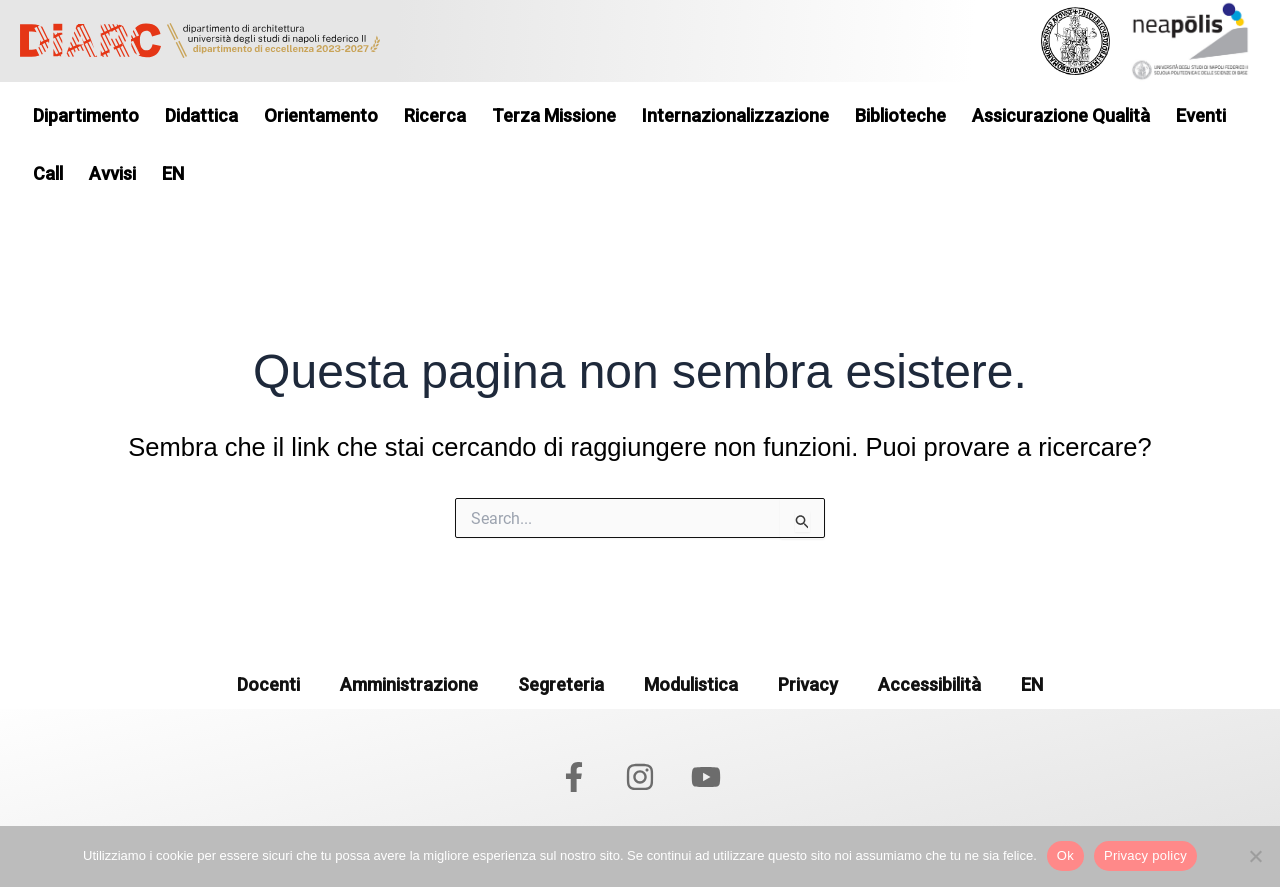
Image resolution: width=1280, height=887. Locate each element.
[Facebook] (574, 777)
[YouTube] (706, 777)
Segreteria (561, 684)
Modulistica (691, 684)
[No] (1255, 856)
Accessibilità (929, 684)
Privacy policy (1145, 855)
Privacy (808, 684)
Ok (1065, 855)
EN (1032, 684)
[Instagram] (640, 777)
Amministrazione (409, 684)
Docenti (268, 684)
